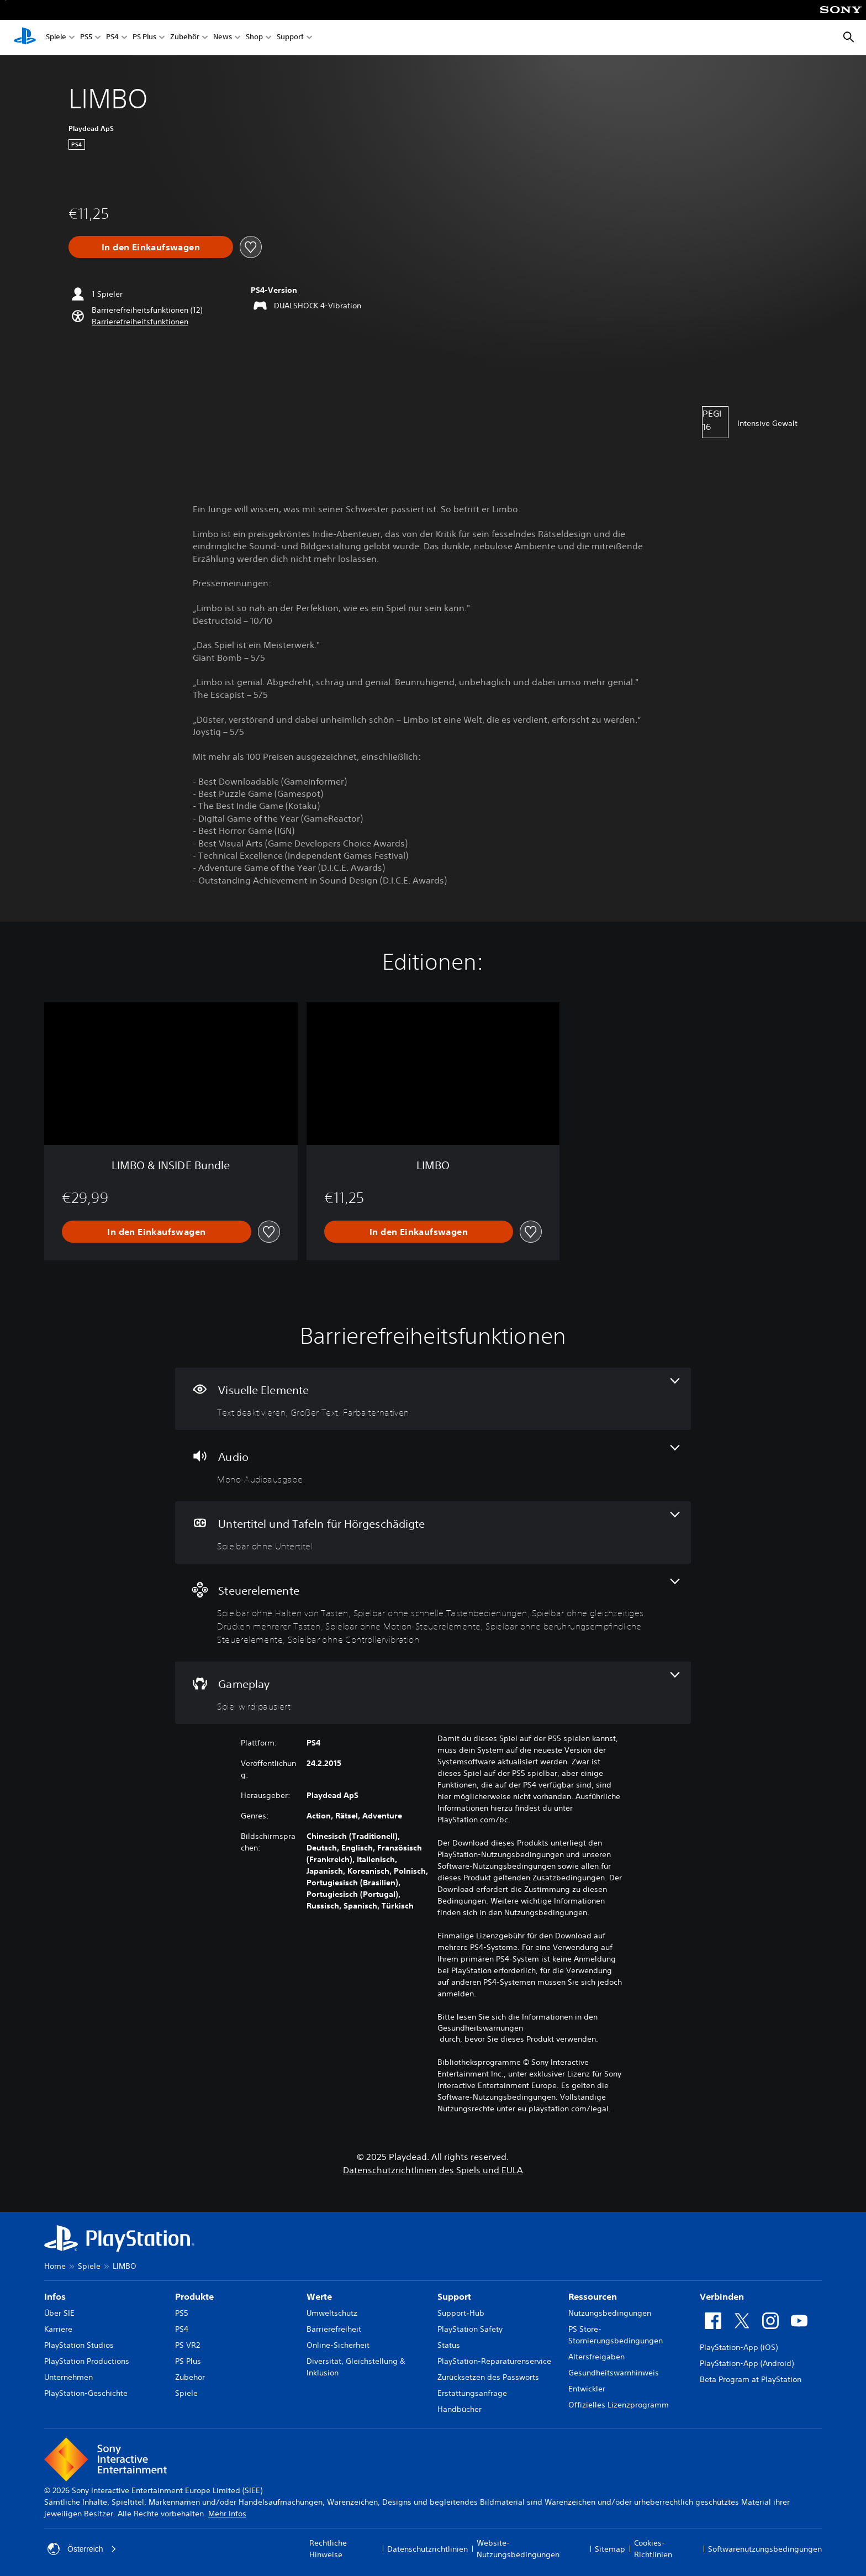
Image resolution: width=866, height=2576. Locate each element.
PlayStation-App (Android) (747, 2363)
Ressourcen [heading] (592, 2296)
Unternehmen (68, 2377)
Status (448, 2345)
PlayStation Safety (470, 2329)
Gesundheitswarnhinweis (613, 2373)
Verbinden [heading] (722, 2296)
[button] (140, 322)
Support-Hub (460, 2313)
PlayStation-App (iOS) (739, 2347)
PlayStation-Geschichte (86, 2393)
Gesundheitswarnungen (480, 2028)
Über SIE (59, 2313)
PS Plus (144, 38)
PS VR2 (187, 2345)
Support (290, 38)
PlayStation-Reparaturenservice (494, 2361)
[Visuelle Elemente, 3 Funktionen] (432, 1399)
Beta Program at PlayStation (750, 2379)
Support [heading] (454, 2296)
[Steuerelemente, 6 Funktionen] (432, 1612)
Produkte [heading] (194, 2296)
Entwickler (586, 2389)
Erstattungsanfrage (472, 2393)
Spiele (56, 38)
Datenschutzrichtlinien (427, 2549)
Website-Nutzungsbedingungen (518, 2548)
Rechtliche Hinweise (328, 2548)
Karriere (58, 2329)
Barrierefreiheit (334, 2329)
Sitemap (610, 2549)
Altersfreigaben (596, 2357)
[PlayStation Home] (25, 37)
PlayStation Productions (86, 2361)
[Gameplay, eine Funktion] (432, 1693)
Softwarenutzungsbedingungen (765, 2549)
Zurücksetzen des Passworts (488, 2377)
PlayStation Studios (79, 2345)
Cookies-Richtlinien (653, 2548)
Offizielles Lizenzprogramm (618, 2405)
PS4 (112, 38)
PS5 (86, 38)
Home (55, 2266)
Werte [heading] (319, 2296)
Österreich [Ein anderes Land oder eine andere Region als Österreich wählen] (82, 2549)
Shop (254, 38)
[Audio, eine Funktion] (432, 1465)
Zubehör (184, 38)
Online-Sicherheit (338, 2345)
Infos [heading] (55, 2296)
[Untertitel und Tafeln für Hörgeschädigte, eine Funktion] (432, 1532)
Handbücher (459, 2409)
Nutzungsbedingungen (609, 2313)
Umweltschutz (332, 2313)
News (222, 38)
